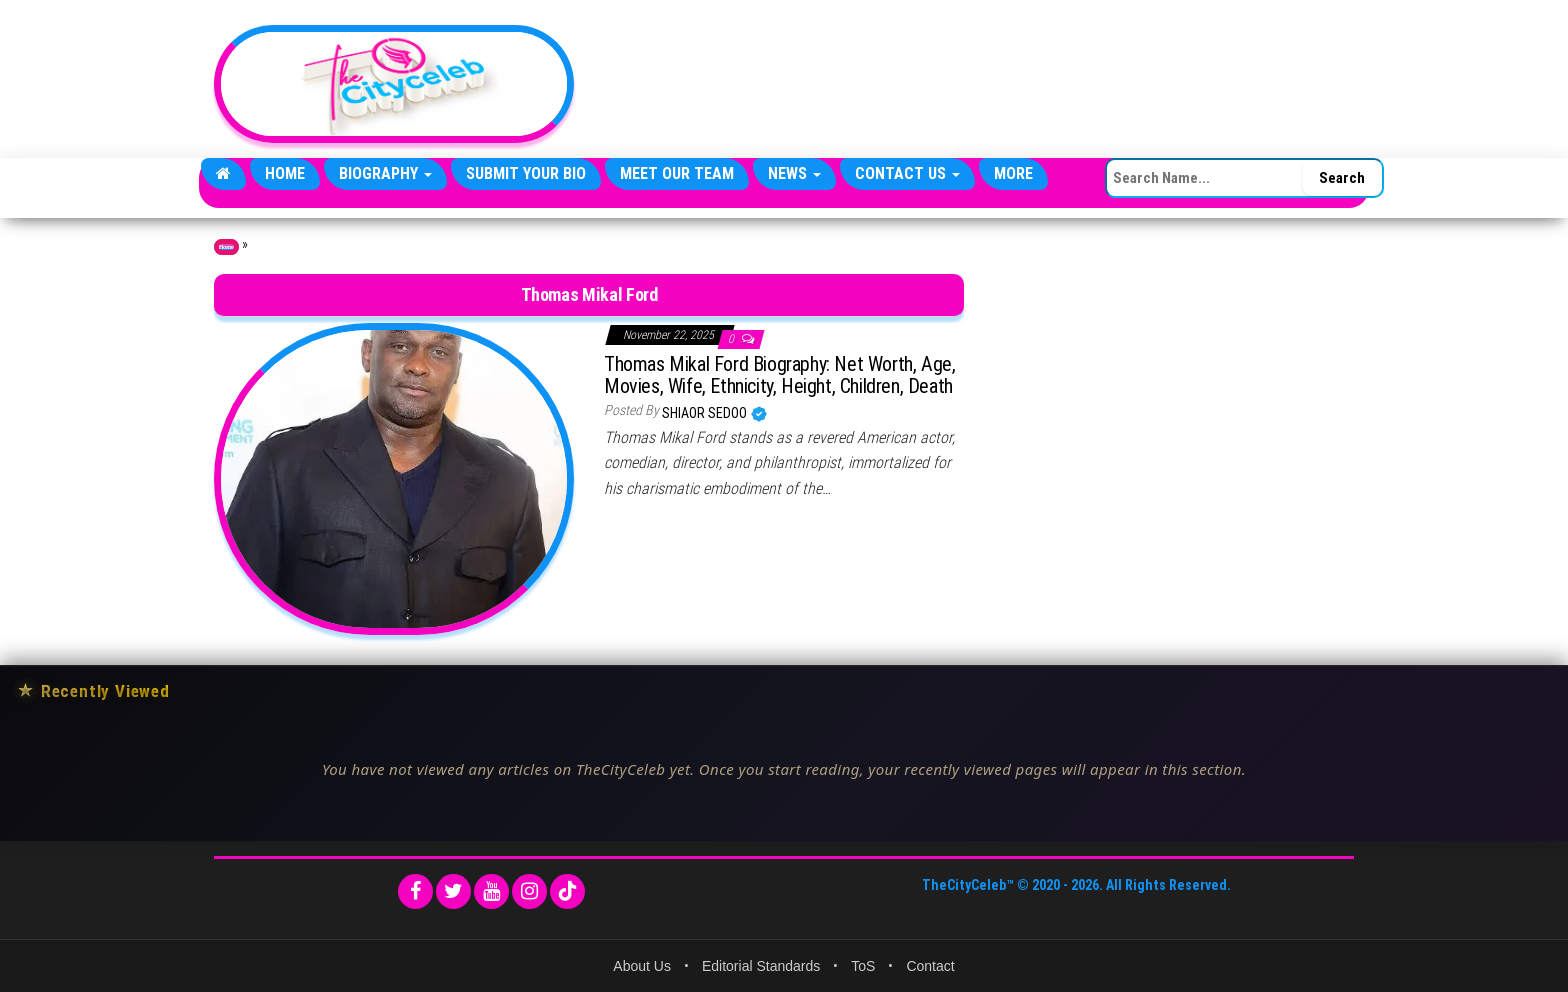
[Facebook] (415, 891)
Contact (930, 966)
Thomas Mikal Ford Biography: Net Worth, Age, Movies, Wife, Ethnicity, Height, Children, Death (779, 375)
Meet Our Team (677, 173)
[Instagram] (529, 891)
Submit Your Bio (526, 173)
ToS (863, 966)
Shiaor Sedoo (706, 413)
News (794, 173)
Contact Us (907, 173)
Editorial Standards (761, 966)
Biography (385, 173)
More (1013, 173)
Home (285, 173)
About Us (642, 966)
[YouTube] (491, 891)
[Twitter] (453, 891)
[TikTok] (567, 891)
